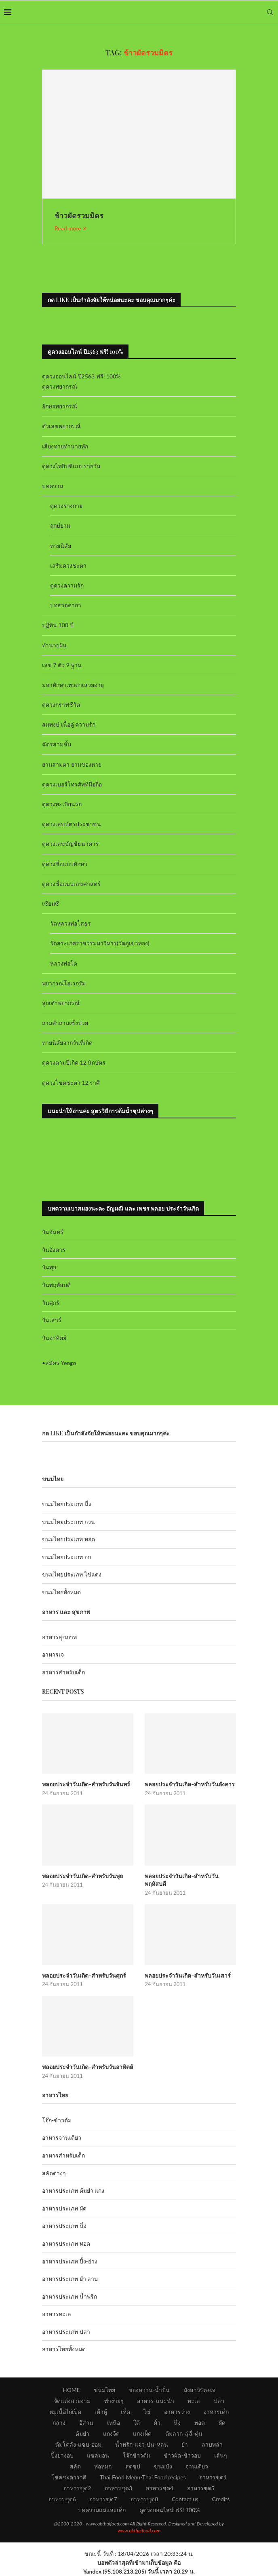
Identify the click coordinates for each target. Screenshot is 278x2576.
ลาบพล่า (212, 2444)
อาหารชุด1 (213, 2477)
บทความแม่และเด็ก (102, 2509)
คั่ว (157, 2422)
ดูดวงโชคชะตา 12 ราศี (71, 1082)
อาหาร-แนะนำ (155, 2400)
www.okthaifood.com (139, 2530)
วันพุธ (49, 1267)
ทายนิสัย (60, 545)
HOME (71, 2389)
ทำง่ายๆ (114, 2400)
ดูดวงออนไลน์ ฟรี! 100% (169, 2509)
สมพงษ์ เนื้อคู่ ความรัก (68, 724)
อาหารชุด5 (201, 2488)
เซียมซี (50, 903)
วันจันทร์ (52, 1231)
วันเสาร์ (51, 1320)
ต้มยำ (82, 2433)
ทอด (199, 2422)
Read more (70, 228)
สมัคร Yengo (60, 1362)
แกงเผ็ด (142, 2433)
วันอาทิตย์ (54, 1337)
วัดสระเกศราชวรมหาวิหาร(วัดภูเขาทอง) (99, 943)
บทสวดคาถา (65, 605)
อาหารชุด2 (77, 2488)
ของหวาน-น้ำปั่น (149, 2389)
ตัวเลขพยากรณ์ (61, 426)
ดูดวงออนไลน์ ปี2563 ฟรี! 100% (81, 376)
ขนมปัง (163, 2466)
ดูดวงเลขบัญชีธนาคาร (70, 843)
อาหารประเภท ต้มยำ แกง (73, 2190)
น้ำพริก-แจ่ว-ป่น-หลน (141, 2444)
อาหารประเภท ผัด (64, 2208)
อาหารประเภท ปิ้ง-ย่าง (69, 2261)
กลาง (59, 2422)
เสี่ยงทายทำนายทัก (65, 446)
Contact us (185, 2499)
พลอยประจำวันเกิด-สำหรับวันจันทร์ (86, 1784)
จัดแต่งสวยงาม (72, 2400)
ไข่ (146, 2411)
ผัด (222, 2422)
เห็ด (125, 2411)
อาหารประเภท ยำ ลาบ (70, 2278)
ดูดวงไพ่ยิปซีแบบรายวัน (71, 466)
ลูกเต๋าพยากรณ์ (61, 1003)
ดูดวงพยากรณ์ (59, 386)
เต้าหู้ (101, 2411)
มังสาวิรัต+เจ (199, 2389)
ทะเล (193, 2400)
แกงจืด (111, 2433)
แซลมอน (98, 2455)
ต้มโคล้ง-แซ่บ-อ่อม (78, 2444)
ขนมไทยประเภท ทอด (68, 1539)
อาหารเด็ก (216, 2411)
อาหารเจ (53, 1654)
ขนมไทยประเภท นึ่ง (66, 1503)
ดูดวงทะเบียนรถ (62, 804)
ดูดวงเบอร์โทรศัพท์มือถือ (72, 784)
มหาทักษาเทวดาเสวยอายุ (73, 684)
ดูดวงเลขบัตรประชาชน (71, 823)
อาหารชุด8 (144, 2499)
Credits (221, 2499)
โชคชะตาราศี (68, 2477)
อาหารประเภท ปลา (66, 2331)
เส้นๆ (220, 2455)
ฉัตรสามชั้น (57, 744)
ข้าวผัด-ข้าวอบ (182, 2455)
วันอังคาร (53, 1249)
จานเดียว (196, 2466)
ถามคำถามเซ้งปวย (65, 1022)
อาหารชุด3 (118, 2488)
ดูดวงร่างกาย (66, 505)
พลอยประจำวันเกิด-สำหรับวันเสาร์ (188, 1975)
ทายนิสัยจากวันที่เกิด (67, 1042)
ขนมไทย (104, 2389)
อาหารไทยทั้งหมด (64, 2349)
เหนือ (113, 2422)
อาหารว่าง (177, 2411)
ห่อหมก (103, 2466)
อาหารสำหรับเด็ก (63, 1672)
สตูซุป (132, 2466)
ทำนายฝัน (54, 645)
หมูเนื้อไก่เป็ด (65, 2411)
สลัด (75, 2466)
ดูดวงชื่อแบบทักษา (64, 863)
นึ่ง (177, 2422)
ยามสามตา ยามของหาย (71, 764)
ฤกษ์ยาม (60, 525)
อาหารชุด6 (62, 2499)
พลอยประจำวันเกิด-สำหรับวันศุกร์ (84, 1975)
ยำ (184, 2444)
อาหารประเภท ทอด (66, 2243)
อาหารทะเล (56, 2313)
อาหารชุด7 (103, 2499)
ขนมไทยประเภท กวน (68, 1521)
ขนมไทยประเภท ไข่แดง (71, 1574)
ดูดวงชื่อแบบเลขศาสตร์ (71, 883)
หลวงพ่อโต (63, 963)
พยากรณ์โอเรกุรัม (64, 983)
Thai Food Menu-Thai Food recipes (143, 2477)
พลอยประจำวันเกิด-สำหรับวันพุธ (82, 1876)
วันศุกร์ (50, 1302)
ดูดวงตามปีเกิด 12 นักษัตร (73, 1062)
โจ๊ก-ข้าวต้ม (57, 2120)
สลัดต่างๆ (54, 2173)
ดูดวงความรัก (67, 585)
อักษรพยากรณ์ (59, 406)
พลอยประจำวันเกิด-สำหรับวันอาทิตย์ (87, 2067)
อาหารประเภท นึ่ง (64, 2225)
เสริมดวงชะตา (68, 565)
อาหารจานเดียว (61, 2137)
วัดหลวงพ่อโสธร (70, 923)
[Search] (270, 12)
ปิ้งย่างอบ (62, 2455)
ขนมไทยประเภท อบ (66, 1556)
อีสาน (86, 2422)
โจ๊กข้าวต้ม (136, 2455)
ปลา (219, 2400)
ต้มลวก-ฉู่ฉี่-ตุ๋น (183, 2433)
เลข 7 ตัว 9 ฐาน (62, 664)
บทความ (52, 485)
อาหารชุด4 (159, 2488)
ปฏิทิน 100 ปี (58, 624)
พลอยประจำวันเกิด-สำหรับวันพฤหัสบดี (182, 1880)
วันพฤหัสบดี (56, 1284)
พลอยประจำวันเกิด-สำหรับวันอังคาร (190, 1784)
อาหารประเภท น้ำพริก (69, 2296)
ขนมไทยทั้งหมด (61, 1592)
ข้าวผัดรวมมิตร (79, 215)
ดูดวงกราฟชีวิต (61, 704)
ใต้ (136, 2422)
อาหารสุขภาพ (59, 1637)
